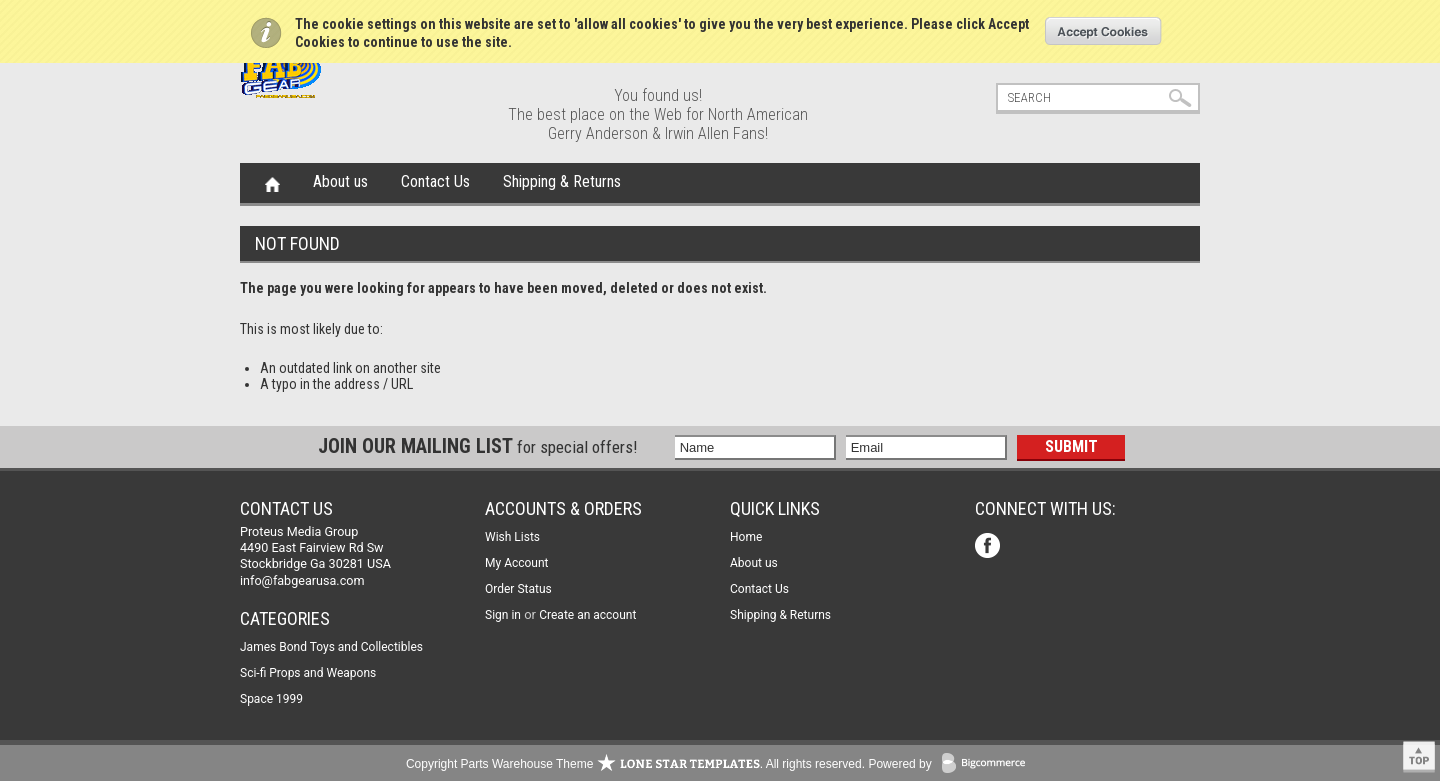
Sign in (503, 615)
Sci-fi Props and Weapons (308, 673)
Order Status (518, 589)
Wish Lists (512, 537)
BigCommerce (988, 764)
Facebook (989, 547)
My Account (517, 563)
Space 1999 (271, 699)
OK (1103, 31)
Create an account (587, 615)
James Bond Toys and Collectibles (331, 647)
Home (272, 183)
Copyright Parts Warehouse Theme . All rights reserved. (635, 764)
